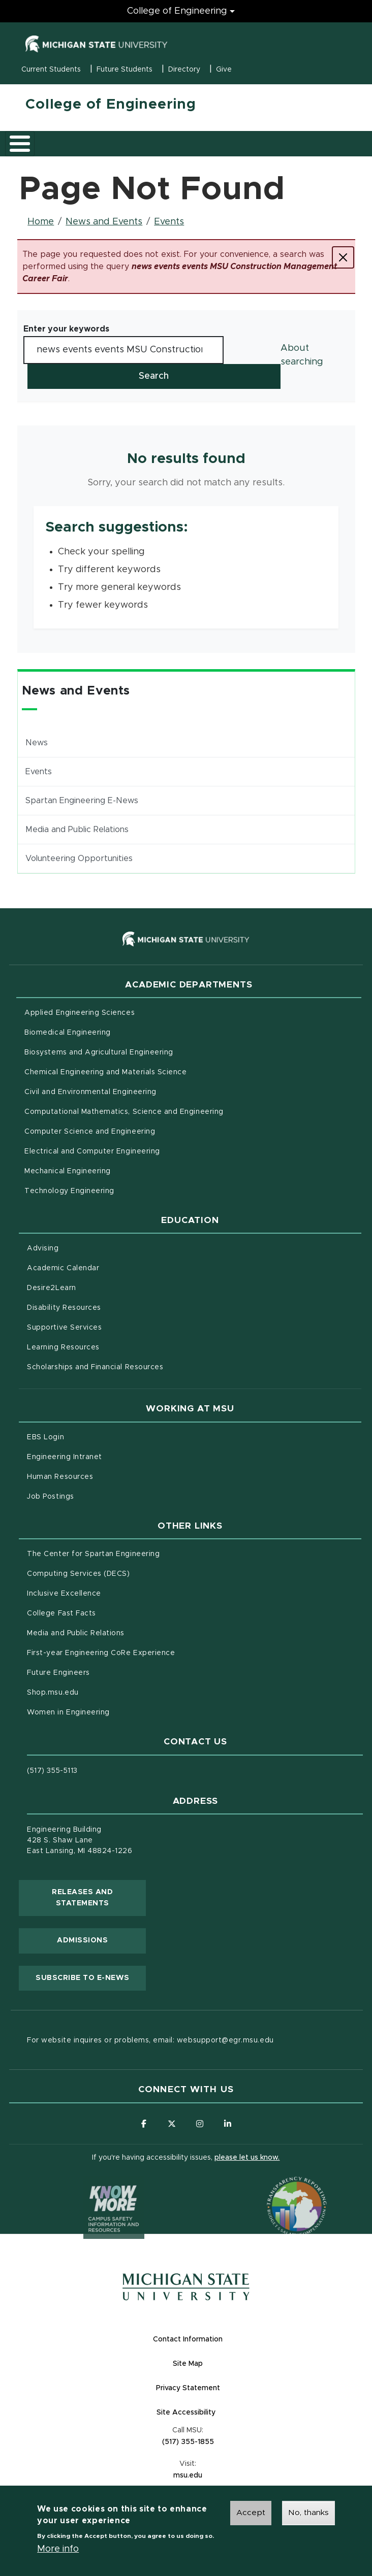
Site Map (188, 2363)
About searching (302, 355)
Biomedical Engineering (67, 1032)
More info (58, 2549)
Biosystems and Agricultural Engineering (141, 1051)
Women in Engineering (68, 1712)
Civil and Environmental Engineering (90, 1092)
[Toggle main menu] (20, 143)
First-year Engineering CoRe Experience (101, 1653)
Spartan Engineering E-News (81, 801)
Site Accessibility (226, 2411)
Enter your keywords (66, 329)
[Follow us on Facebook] (144, 2123)
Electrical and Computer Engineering (92, 1151)
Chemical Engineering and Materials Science (105, 1072)
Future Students (124, 69)
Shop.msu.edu (95, 1691)
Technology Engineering (69, 1191)
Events (169, 221)
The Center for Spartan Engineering (135, 1553)
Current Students (51, 69)
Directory (184, 69)
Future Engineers (58, 1672)
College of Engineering (110, 104)
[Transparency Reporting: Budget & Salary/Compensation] (277, 2187)
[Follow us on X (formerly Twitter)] (172, 2123)
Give (224, 69)
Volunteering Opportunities (79, 858)
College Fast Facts (104, 1612)
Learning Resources (105, 1346)
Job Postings (93, 1495)
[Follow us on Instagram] (200, 2123)
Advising (42, 1248)
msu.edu (227, 2474)
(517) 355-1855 (188, 2442)
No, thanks (308, 2513)
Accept (250, 2513)
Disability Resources (106, 1306)
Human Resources (102, 1475)
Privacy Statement (227, 2387)
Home (40, 221)
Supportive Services (107, 1326)
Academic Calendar (105, 1267)
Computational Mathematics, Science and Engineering (166, 1110)
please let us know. (247, 2157)
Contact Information (188, 2339)
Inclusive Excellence (64, 1593)
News (36, 743)
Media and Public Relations (77, 829)
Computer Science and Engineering (89, 1131)
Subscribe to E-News (91, 1976)
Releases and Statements (99, 1898)
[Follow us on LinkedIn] (228, 2123)
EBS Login (88, 1436)
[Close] (343, 257)
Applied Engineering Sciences (79, 1012)
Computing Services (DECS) (120, 1572)
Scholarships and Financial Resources (95, 1367)
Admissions (82, 1940)
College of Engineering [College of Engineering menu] (177, 11)
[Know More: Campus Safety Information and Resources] (94, 2187)
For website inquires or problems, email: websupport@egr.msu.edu (150, 2040)
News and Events (104, 221)
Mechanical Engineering (67, 1171)
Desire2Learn (94, 1287)
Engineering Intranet (107, 1456)
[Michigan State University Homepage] (186, 2287)
